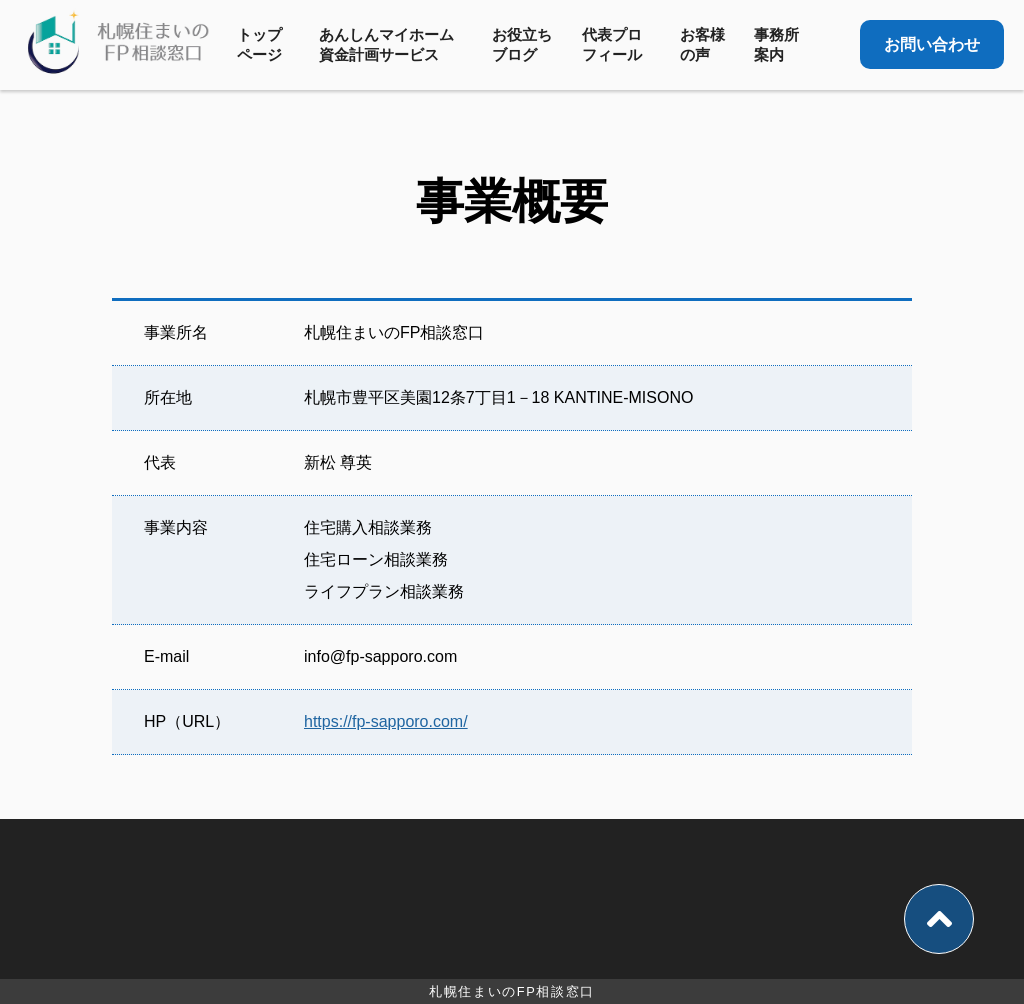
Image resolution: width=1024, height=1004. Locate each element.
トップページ (259, 44)
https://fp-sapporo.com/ (386, 721)
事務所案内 (776, 44)
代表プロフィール (612, 44)
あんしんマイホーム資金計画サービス (386, 44)
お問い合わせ (932, 44)
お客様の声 (702, 44)
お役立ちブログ (522, 44)
